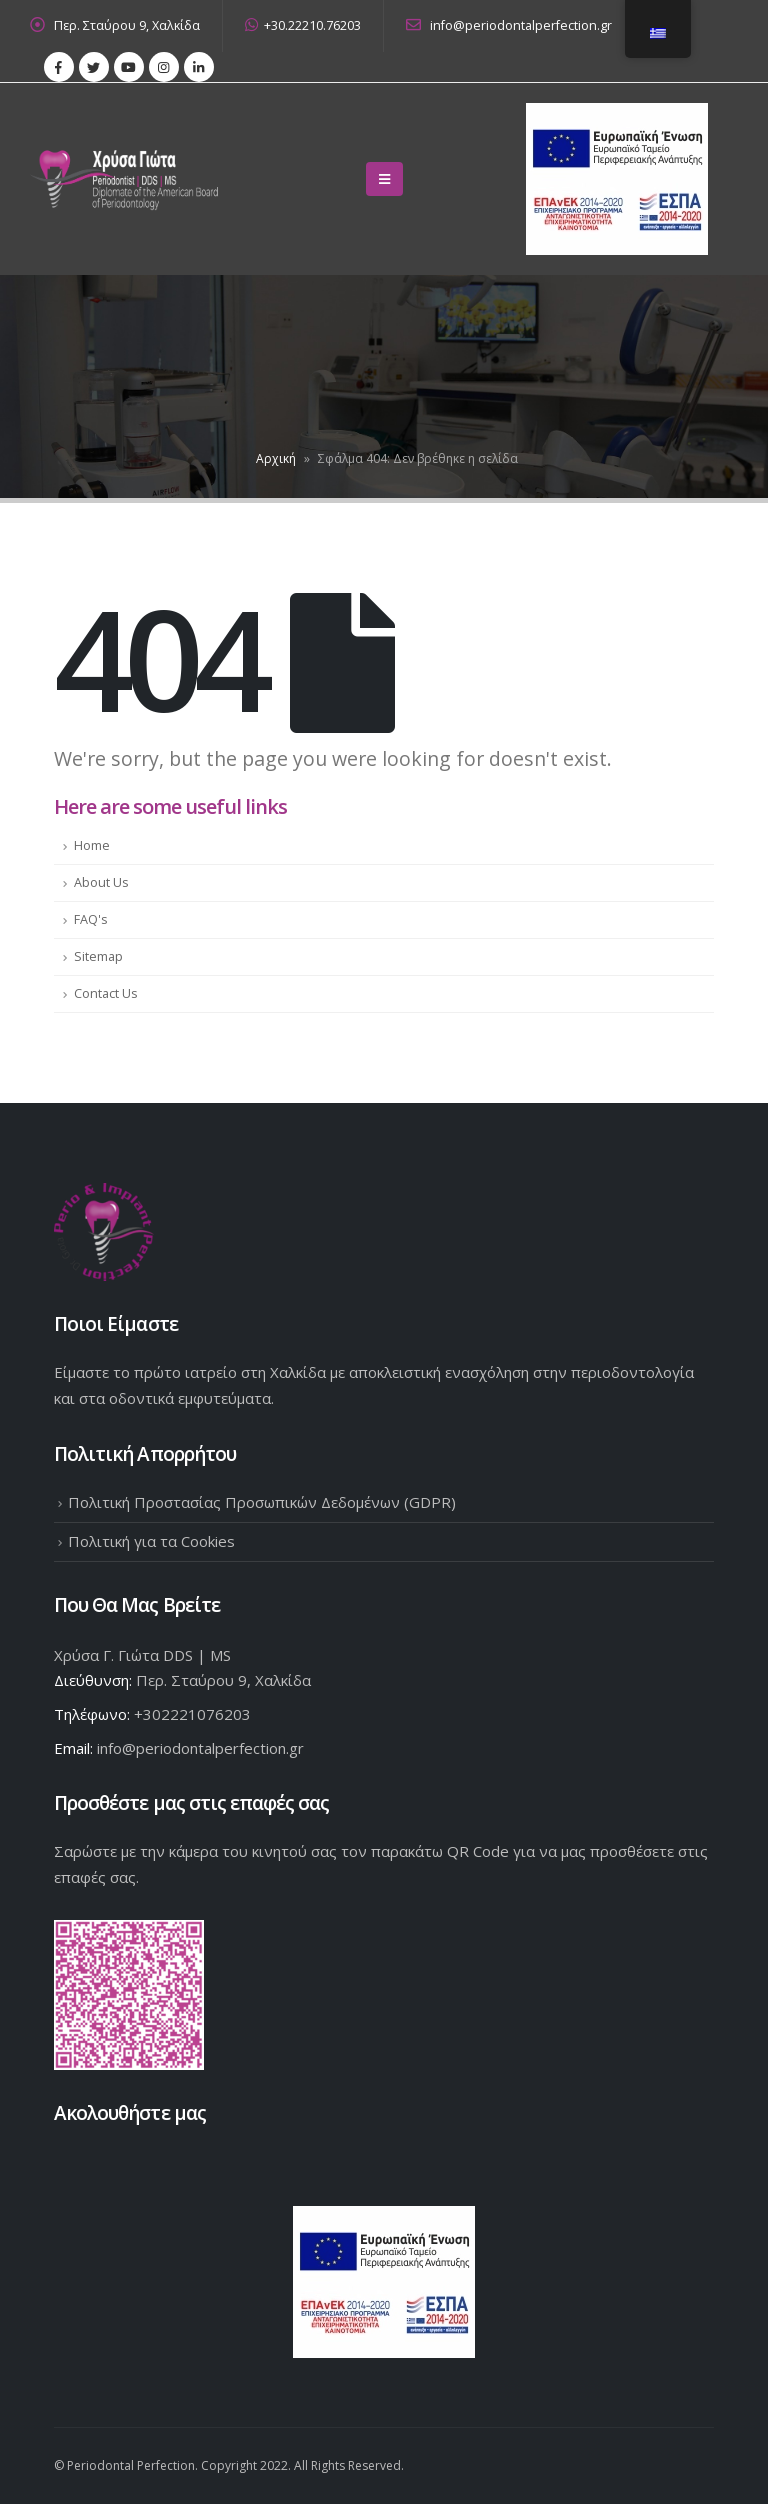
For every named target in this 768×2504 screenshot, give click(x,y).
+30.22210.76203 (303, 25)
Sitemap (98, 956)
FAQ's (91, 919)
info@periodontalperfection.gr (509, 25)
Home (92, 845)
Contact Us (106, 993)
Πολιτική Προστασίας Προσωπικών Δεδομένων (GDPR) (262, 1502)
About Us (101, 882)
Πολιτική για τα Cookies (151, 1541)
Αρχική (276, 458)
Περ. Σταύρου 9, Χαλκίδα (127, 25)
